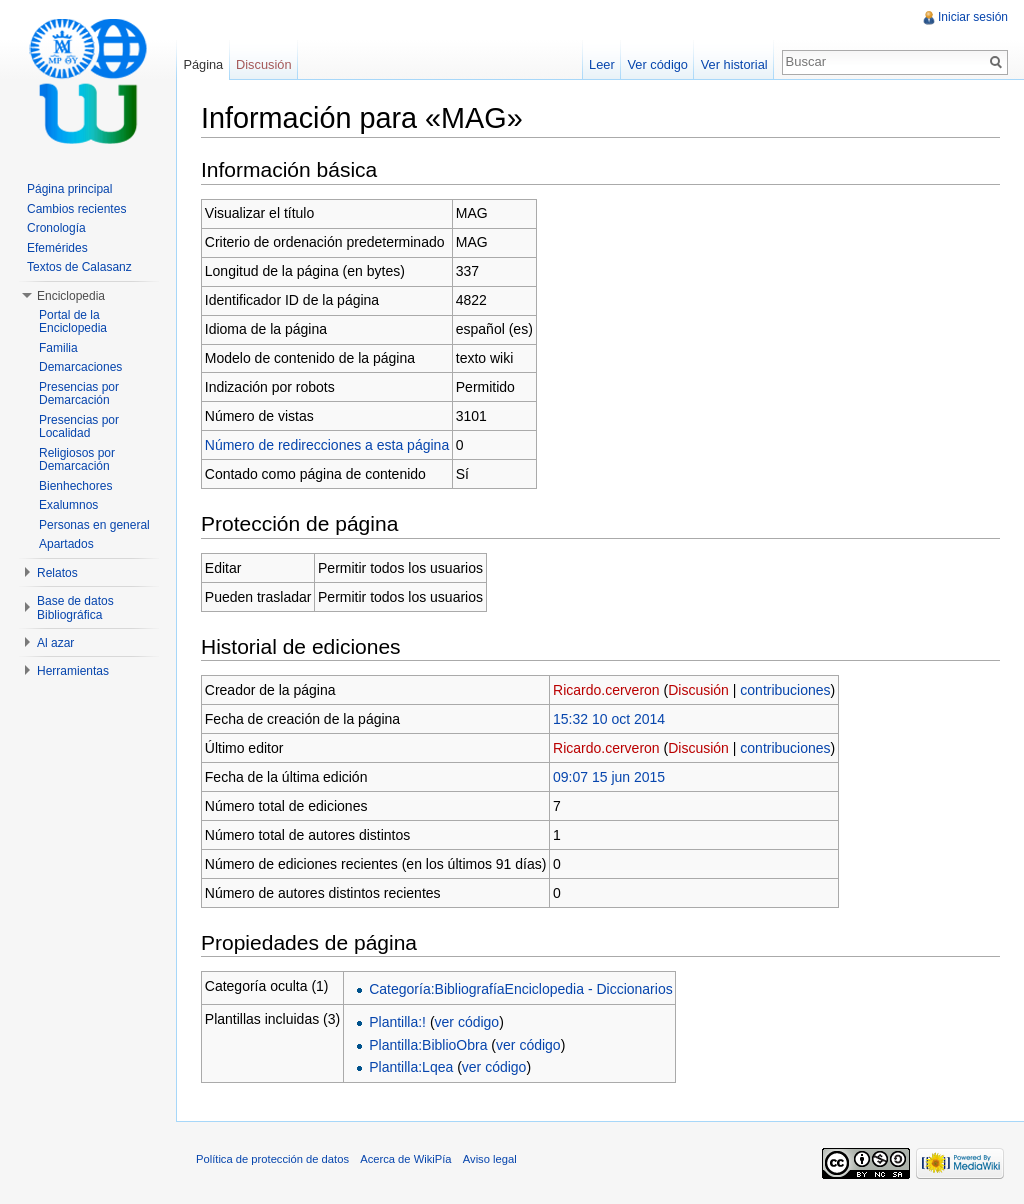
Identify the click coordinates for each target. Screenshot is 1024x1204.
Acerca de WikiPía (405, 1159)
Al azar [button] (55, 643)
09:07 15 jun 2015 (609, 777)
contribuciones (785, 690)
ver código (467, 1022)
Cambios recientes (76, 209)
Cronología (56, 228)
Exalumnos (68, 505)
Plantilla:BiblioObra (428, 1045)
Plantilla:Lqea (411, 1067)
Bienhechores (75, 486)
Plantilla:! (397, 1022)
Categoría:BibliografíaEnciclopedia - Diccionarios (521, 989)
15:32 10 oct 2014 (609, 719)
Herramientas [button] (73, 671)
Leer (602, 64)
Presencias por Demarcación (79, 394)
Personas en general (94, 525)
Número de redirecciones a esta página (327, 445)
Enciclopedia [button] (71, 296)
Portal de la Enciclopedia (73, 322)
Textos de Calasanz (79, 267)
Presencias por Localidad (79, 427)
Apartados (66, 544)
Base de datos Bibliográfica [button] (75, 608)
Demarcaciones (80, 367)
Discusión (698, 690)
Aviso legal (490, 1159)
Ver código (657, 64)
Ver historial (734, 64)
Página (203, 64)
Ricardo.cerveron (606, 690)
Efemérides (57, 248)
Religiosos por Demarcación (77, 460)
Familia (58, 348)
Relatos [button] (57, 573)
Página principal (69, 189)
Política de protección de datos (272, 1159)
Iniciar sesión (973, 17)
